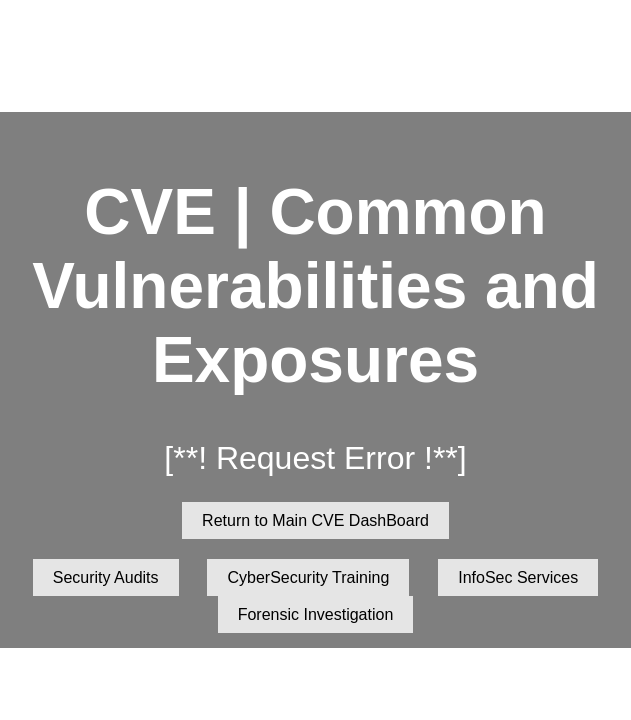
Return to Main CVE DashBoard (315, 520)
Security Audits (106, 577)
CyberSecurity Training (308, 577)
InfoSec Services (518, 577)
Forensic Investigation (316, 614)
